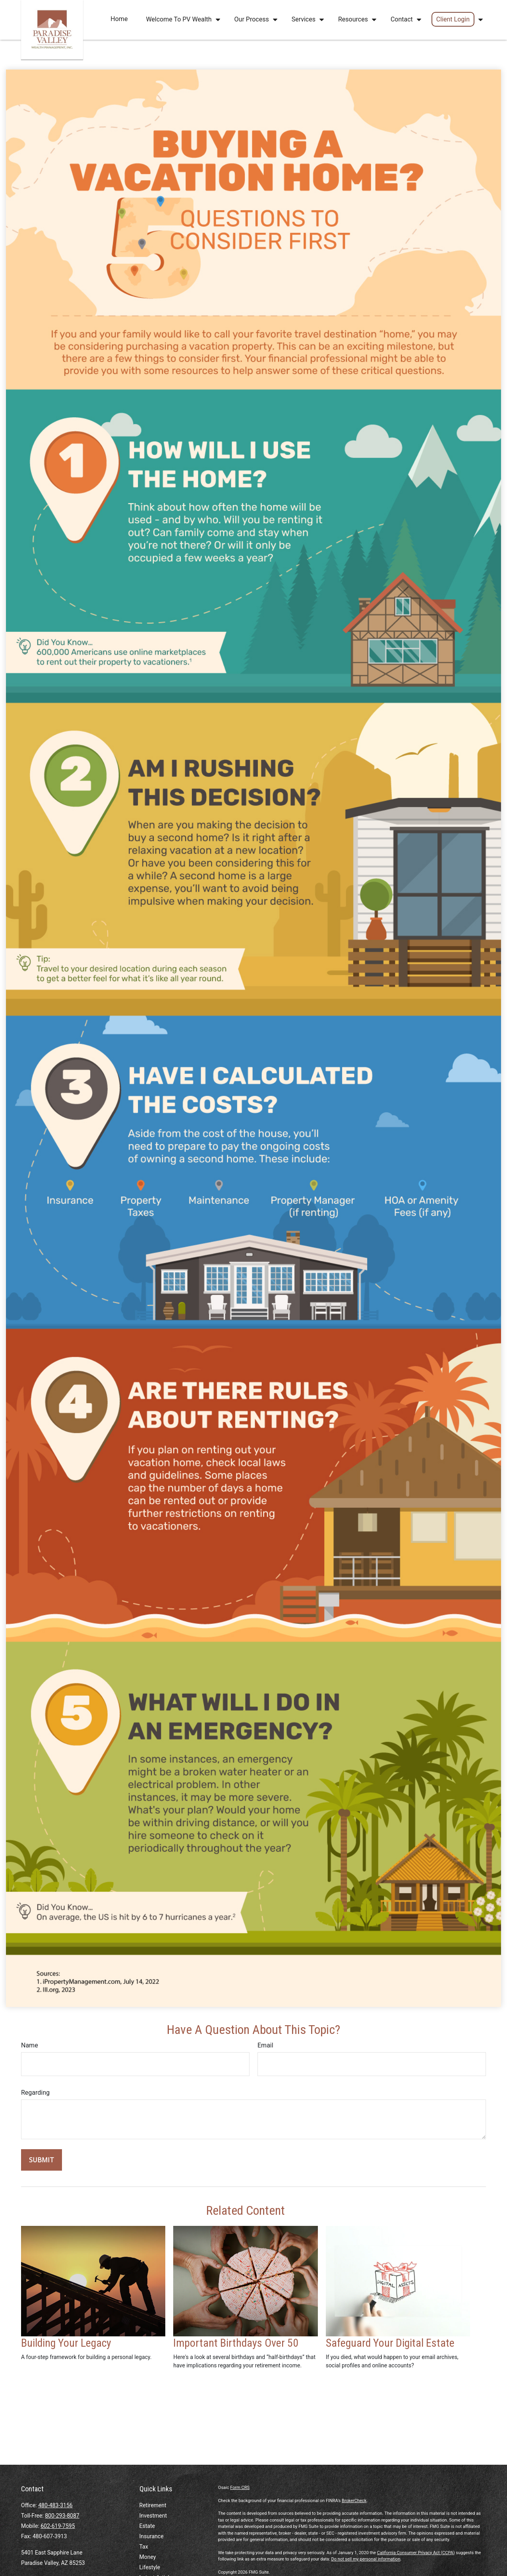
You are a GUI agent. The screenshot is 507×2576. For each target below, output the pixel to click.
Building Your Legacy (66, 2342)
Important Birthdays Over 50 (235, 2342)
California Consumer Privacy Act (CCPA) (416, 2552)
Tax (143, 2546)
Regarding (35, 2092)
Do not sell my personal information (365, 2559)
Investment (153, 2515)
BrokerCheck (354, 2500)
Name (29, 2045)
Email (265, 2045)
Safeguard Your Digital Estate (390, 2342)
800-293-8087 (62, 2515)
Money (147, 2557)
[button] (119, 19)
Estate (147, 2526)
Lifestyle (149, 2567)
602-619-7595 (58, 2526)
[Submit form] (41, 2160)
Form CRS (240, 2487)
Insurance (151, 2536)
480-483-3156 (55, 2505)
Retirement (152, 2505)
